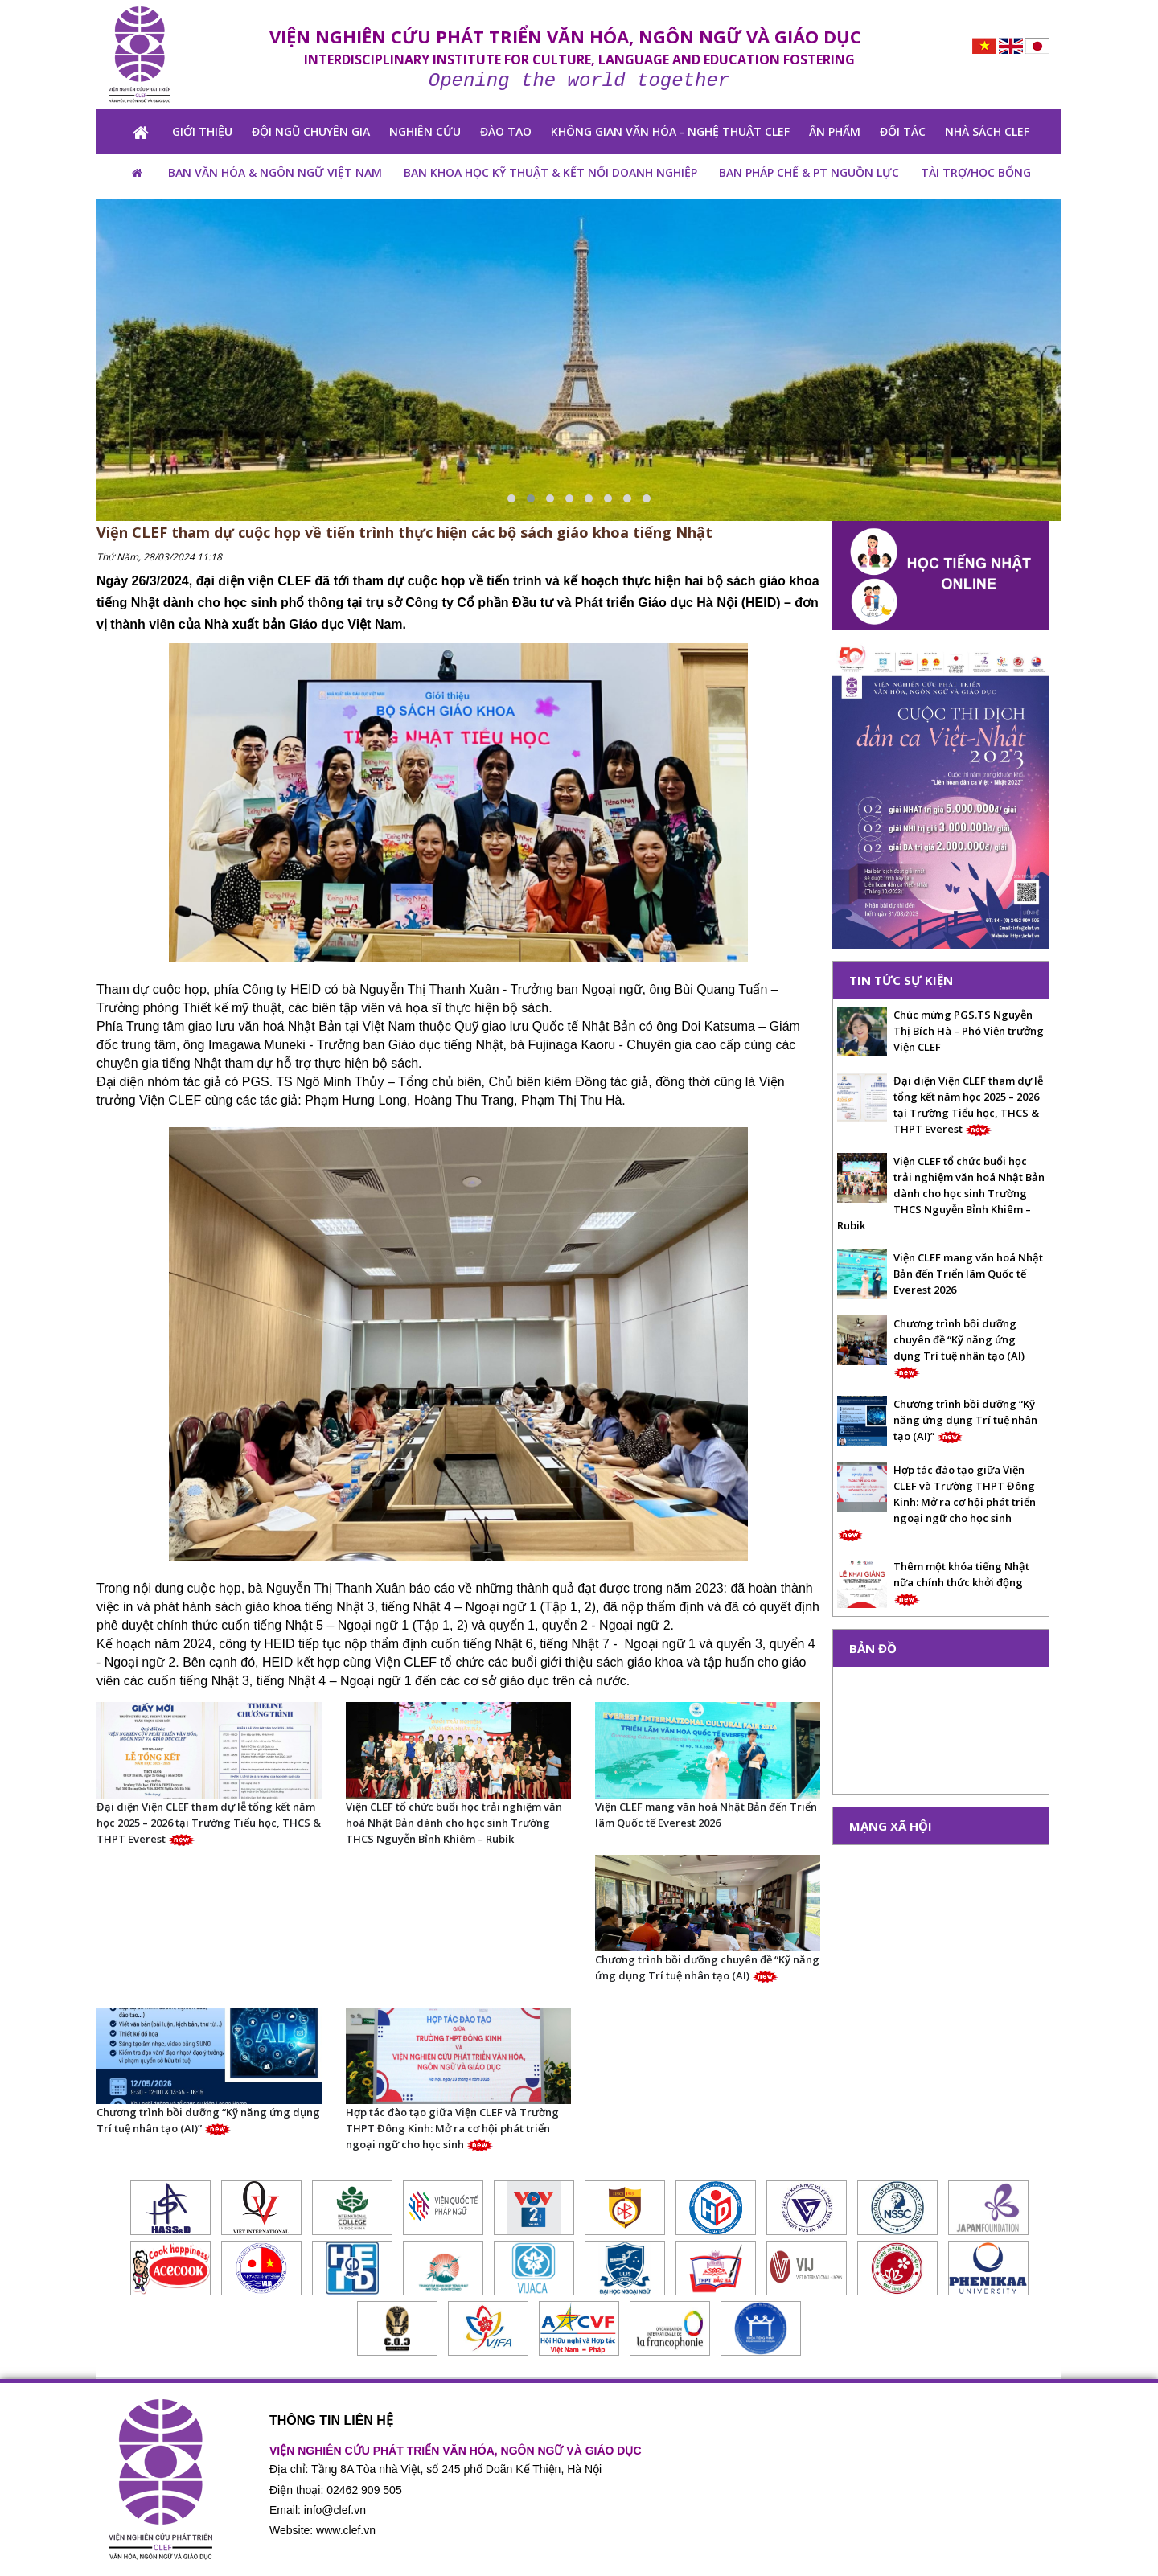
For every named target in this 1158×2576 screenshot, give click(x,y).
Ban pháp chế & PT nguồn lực (809, 172)
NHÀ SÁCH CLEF (987, 131)
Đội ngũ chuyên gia (311, 131)
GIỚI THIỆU (202, 131)
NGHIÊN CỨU (425, 131)
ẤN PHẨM (834, 131)
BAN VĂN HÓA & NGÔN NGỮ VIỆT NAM (275, 172)
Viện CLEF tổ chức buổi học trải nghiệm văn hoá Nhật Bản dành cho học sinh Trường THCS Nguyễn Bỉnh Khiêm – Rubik (454, 1822)
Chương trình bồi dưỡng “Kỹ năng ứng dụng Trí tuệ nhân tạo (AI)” (208, 2120)
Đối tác (903, 131)
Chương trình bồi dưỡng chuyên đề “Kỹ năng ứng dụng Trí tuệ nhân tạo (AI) (707, 1967)
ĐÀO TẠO (506, 131)
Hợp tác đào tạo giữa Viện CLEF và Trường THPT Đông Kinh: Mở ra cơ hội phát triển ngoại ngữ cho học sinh (452, 2128)
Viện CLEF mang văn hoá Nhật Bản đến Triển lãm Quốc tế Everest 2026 (706, 1814)
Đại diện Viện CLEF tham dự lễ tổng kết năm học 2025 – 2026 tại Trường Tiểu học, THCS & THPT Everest (208, 1822)
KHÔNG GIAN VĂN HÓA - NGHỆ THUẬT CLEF (670, 131)
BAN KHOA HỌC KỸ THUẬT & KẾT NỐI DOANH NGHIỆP (550, 172)
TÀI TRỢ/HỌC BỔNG (976, 172)
